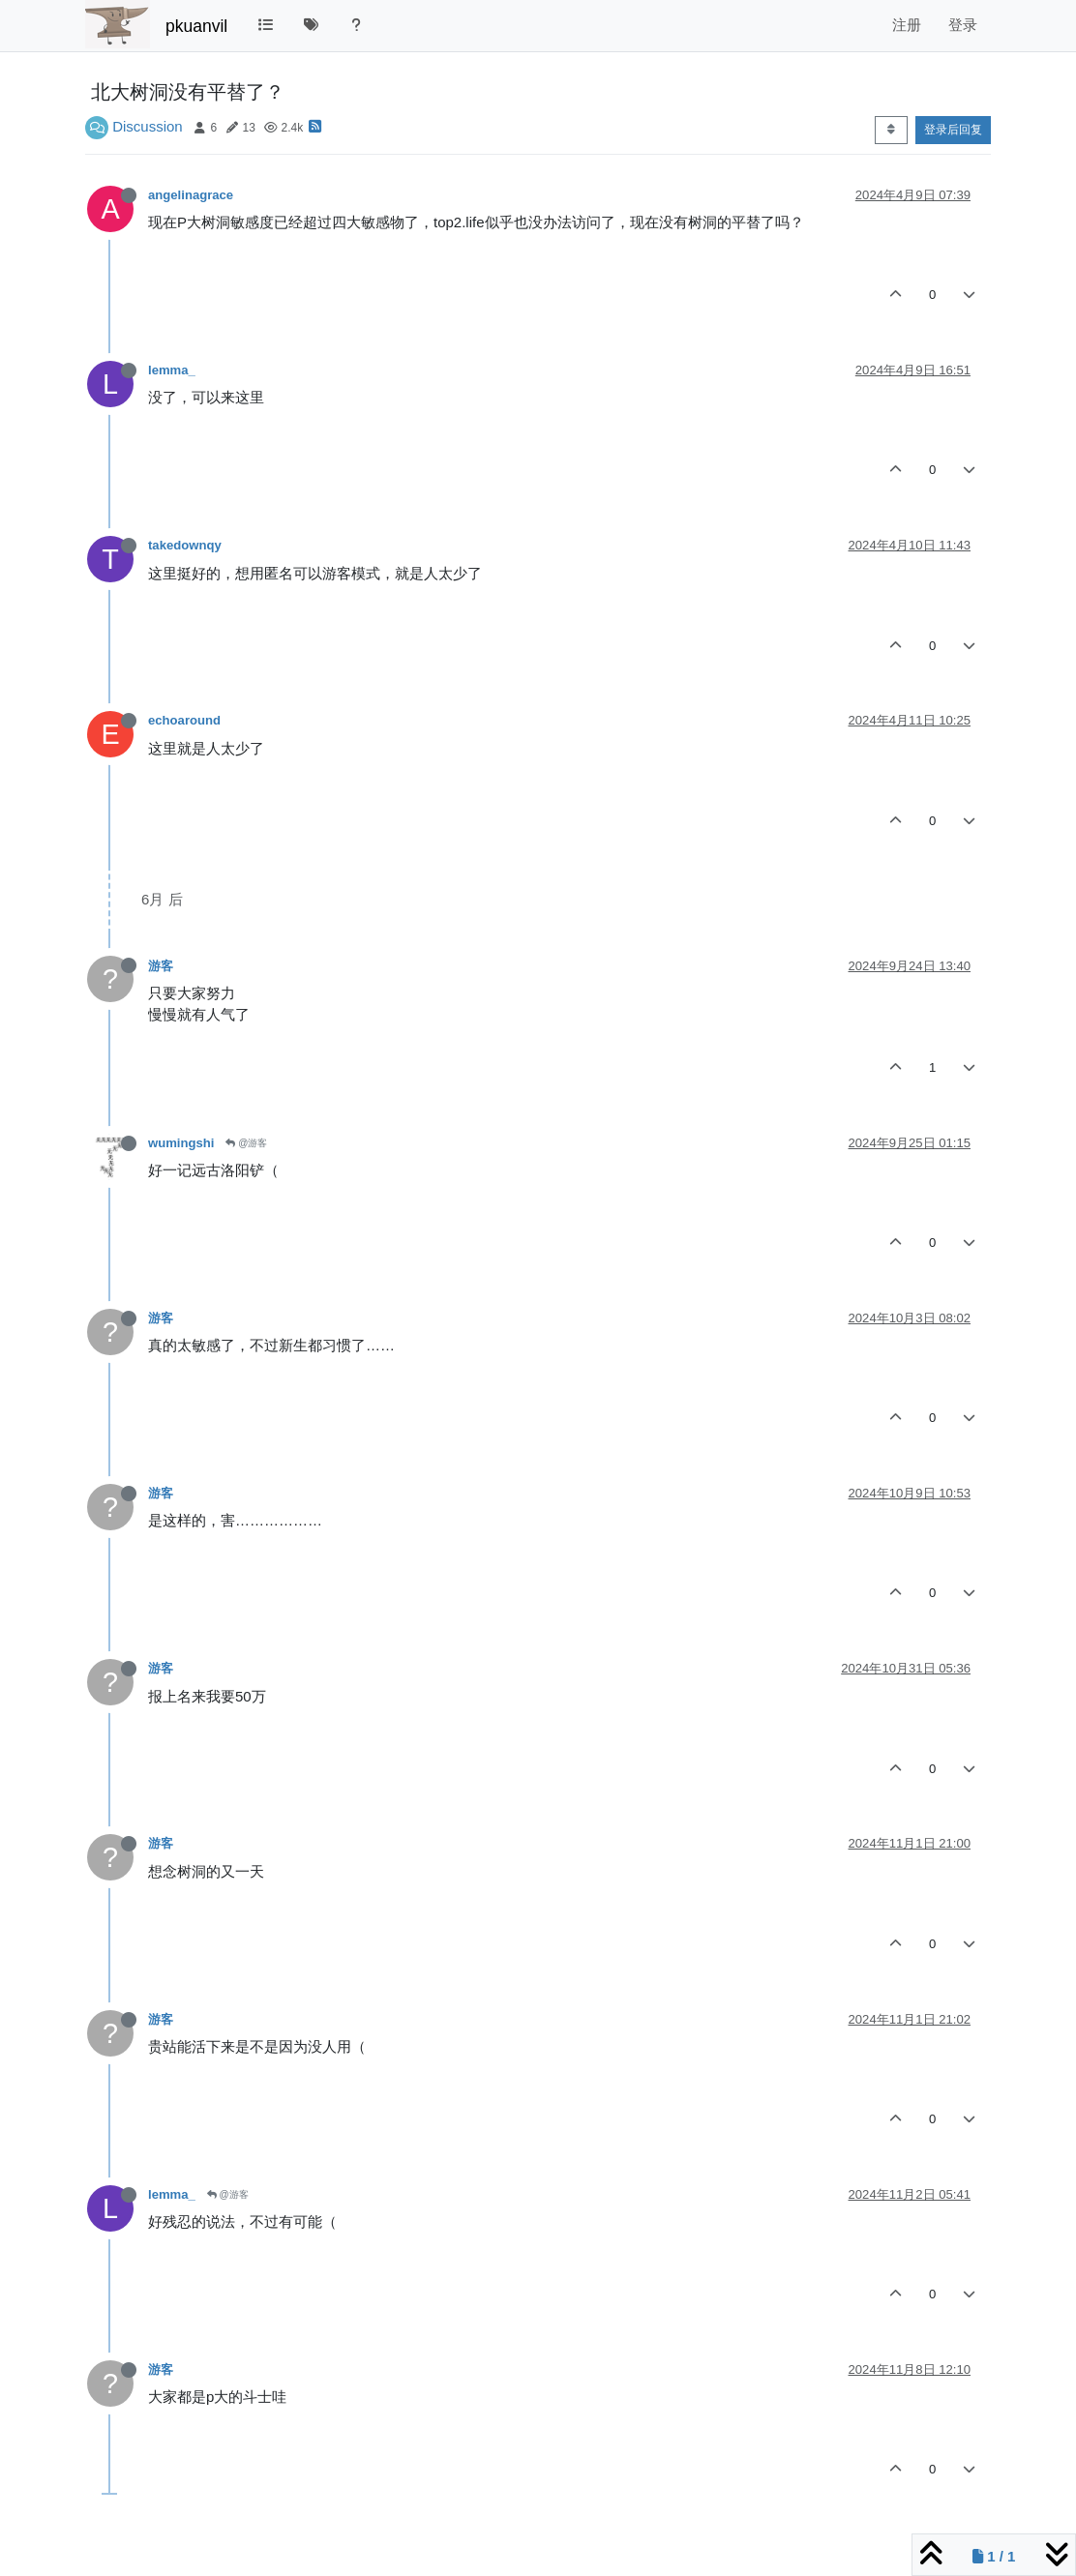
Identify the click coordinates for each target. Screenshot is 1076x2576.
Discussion (147, 126)
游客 (160, 966)
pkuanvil (196, 26)
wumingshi (181, 1143)
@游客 (246, 1143)
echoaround (184, 720)
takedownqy (185, 545)
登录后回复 (953, 129)
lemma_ (171, 370)
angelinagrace (190, 195)
